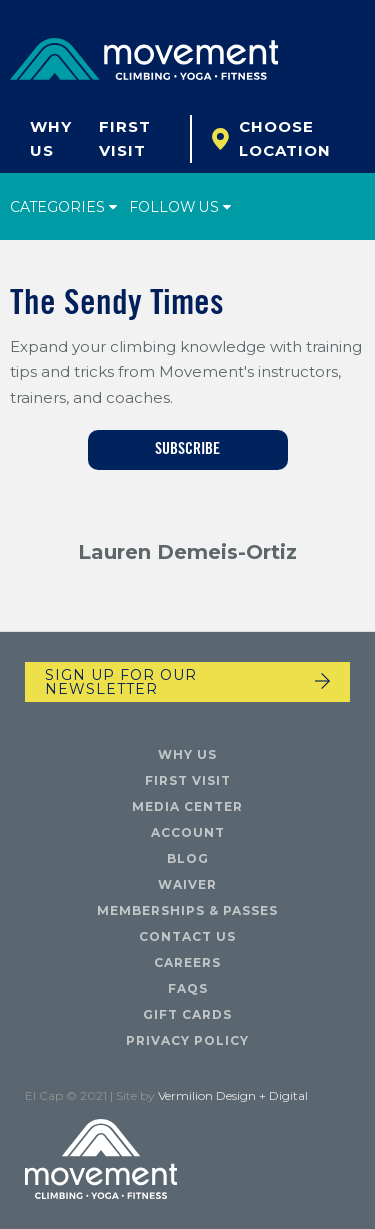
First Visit (125, 138)
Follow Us (181, 207)
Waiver (187, 884)
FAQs (188, 988)
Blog (188, 858)
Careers (187, 962)
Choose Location (285, 138)
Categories (64, 207)
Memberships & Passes (187, 910)
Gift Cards (187, 1014)
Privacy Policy (187, 1040)
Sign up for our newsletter (121, 682)
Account (188, 832)
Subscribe (187, 450)
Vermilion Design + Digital (233, 1095)
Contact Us (187, 936)
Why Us (51, 138)
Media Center (187, 806)
